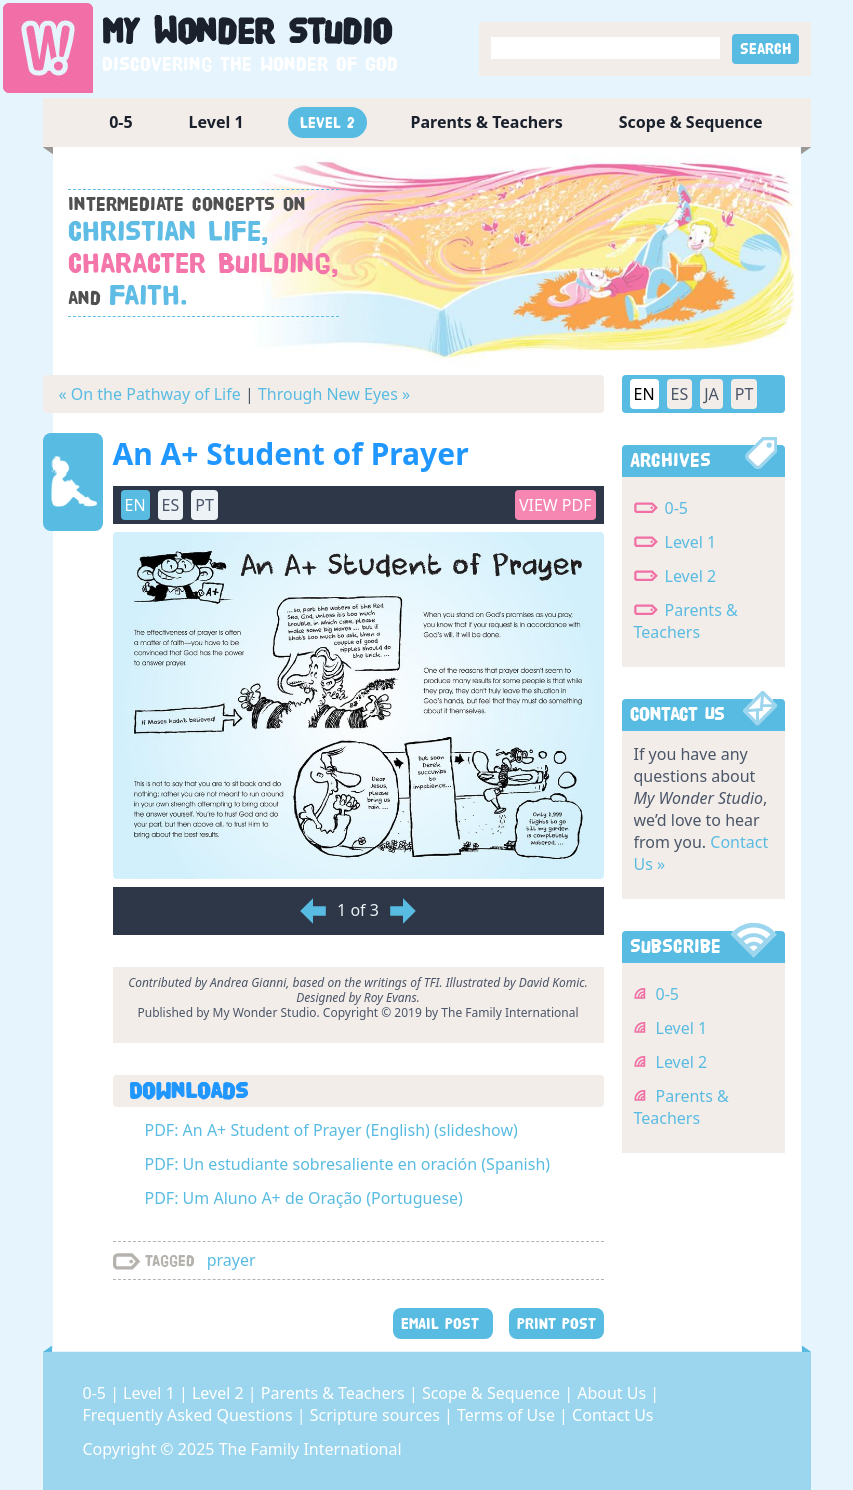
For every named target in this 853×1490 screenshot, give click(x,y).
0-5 (120, 122)
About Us (613, 1393)
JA (711, 394)
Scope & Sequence (691, 122)
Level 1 (216, 122)
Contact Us (612, 1415)
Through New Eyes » (334, 394)
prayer (231, 1260)
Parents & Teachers (487, 122)
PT (204, 505)
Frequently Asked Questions (190, 1415)
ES (171, 505)
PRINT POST (556, 1323)
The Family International (310, 1449)
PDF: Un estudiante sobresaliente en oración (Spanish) (348, 1164)
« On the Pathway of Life (150, 394)
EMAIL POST (443, 1323)
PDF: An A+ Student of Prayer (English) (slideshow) (331, 1130)
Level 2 (327, 122)
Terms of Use (508, 1415)
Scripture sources (377, 1415)
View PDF (555, 505)
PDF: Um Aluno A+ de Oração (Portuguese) (304, 1198)
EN (135, 505)
